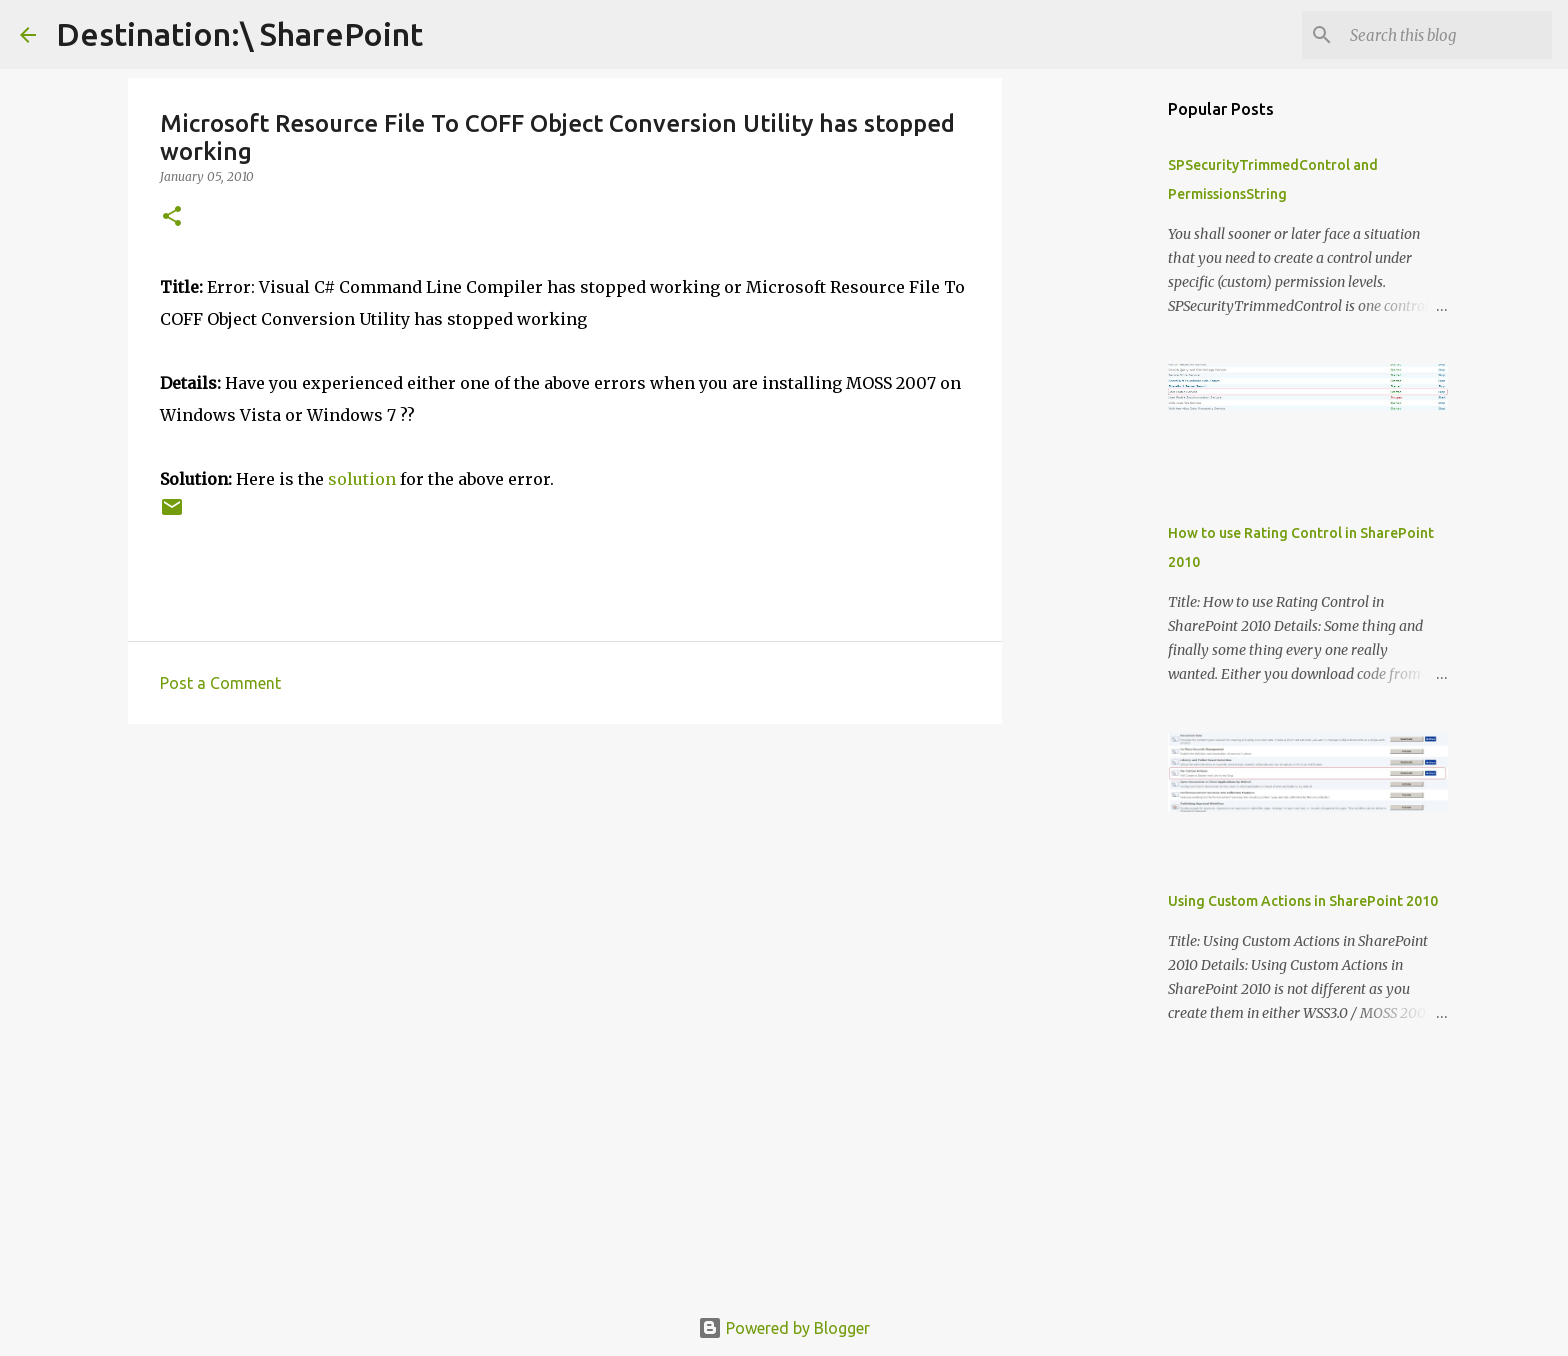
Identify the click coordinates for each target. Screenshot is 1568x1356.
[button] (172, 217)
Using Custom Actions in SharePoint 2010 (1303, 901)
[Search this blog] (1447, 35)
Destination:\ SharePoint (239, 34)
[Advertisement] (565, 894)
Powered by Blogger (784, 1328)
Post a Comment (220, 683)
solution (362, 479)
